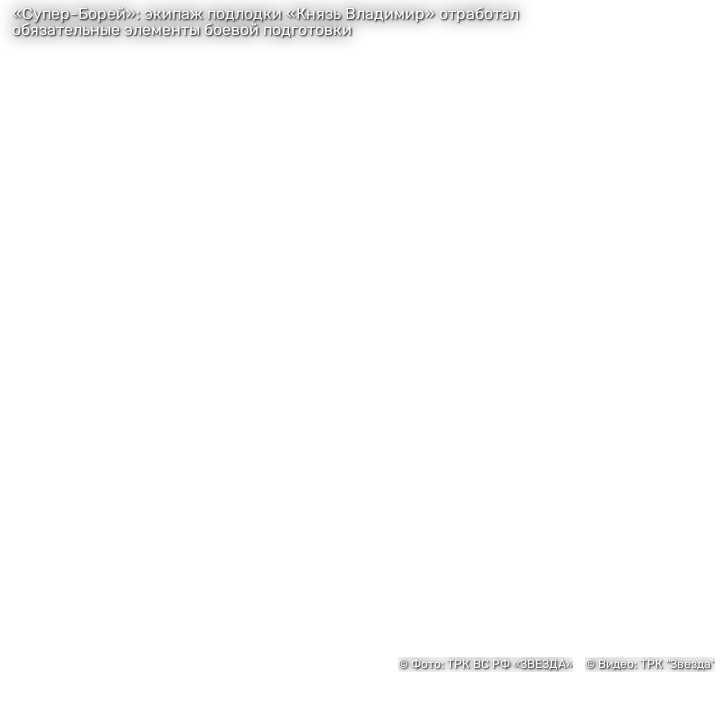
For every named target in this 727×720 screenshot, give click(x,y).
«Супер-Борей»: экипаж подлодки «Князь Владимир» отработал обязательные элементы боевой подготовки (265, 22)
